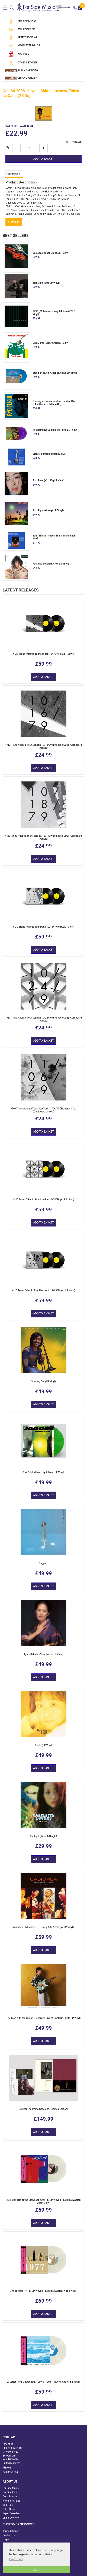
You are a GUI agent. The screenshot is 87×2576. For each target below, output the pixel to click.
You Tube (23, 53)
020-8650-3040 (11, 2472)
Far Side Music (27, 21)
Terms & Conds (11, 2531)
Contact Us (9, 2535)
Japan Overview (28, 70)
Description (13, 173)
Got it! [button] (36, 2569)
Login (6, 2539)
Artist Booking (27, 37)
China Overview (28, 77)
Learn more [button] (16, 2559)
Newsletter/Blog (29, 45)
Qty (7, 147)
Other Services (27, 62)
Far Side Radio (27, 29)
